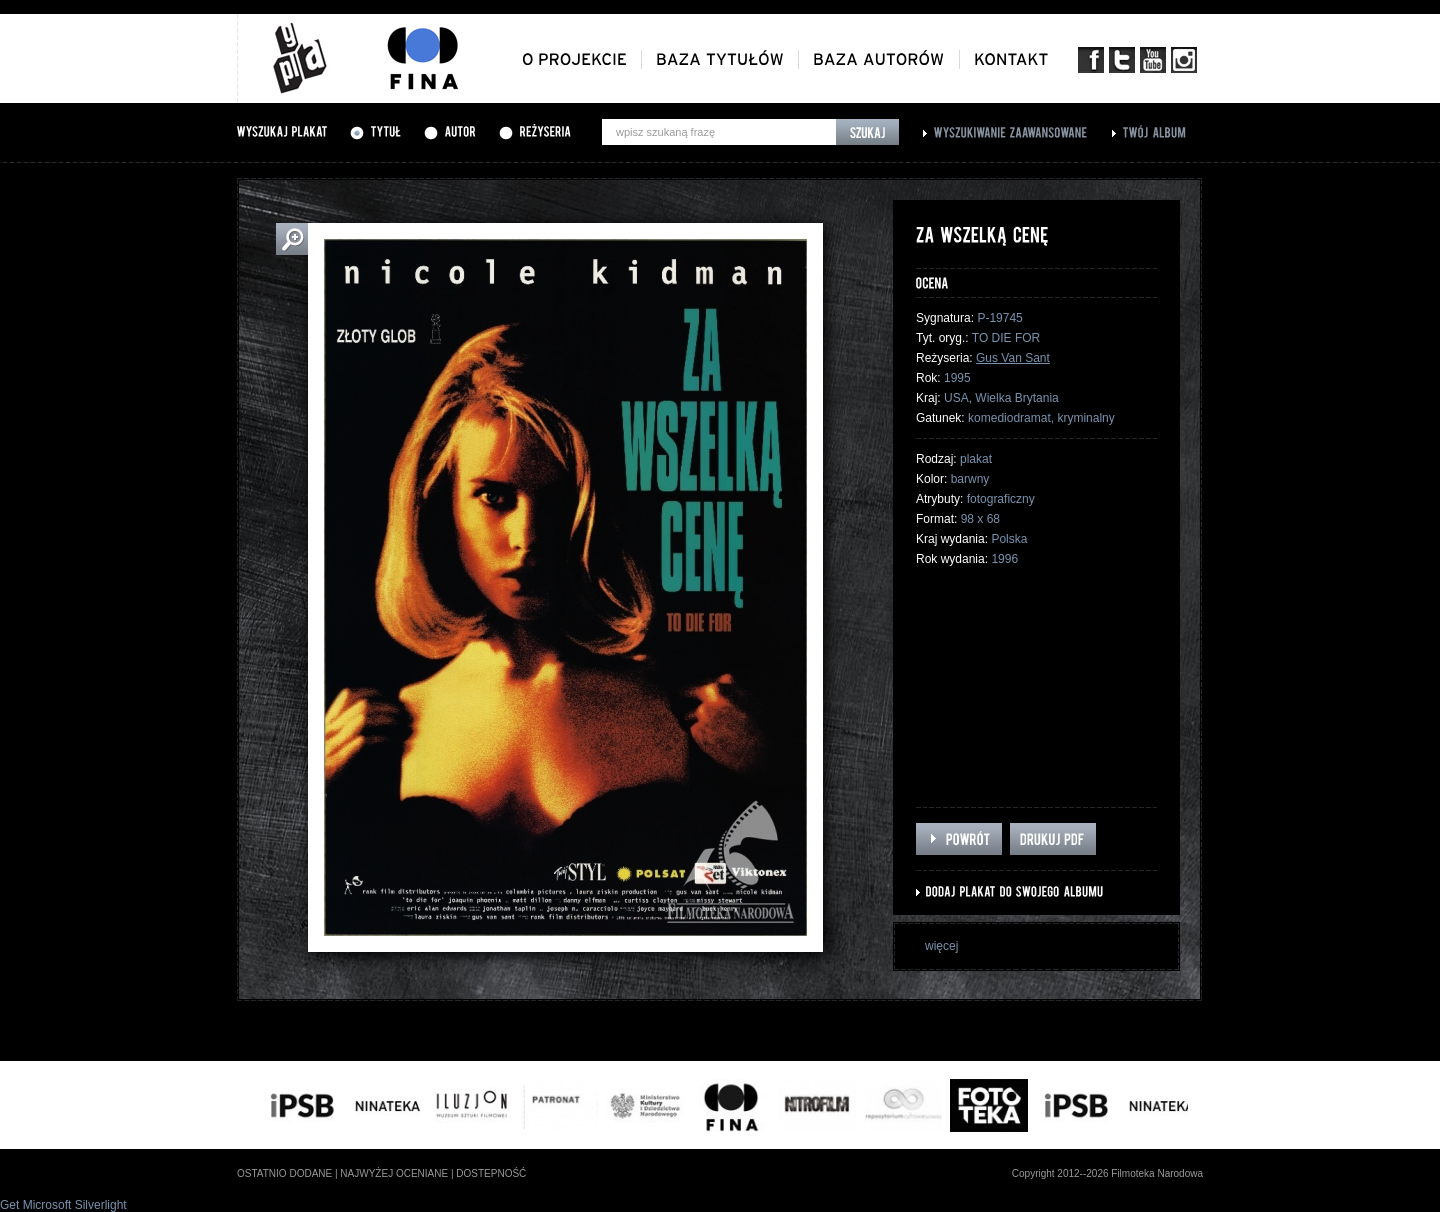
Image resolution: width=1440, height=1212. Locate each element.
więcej (941, 946)
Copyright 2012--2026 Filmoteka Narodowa (1107, 1173)
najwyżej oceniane (394, 1173)
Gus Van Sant (1013, 358)
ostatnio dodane (284, 1173)
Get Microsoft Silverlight (63, 1205)
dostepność (491, 1173)
